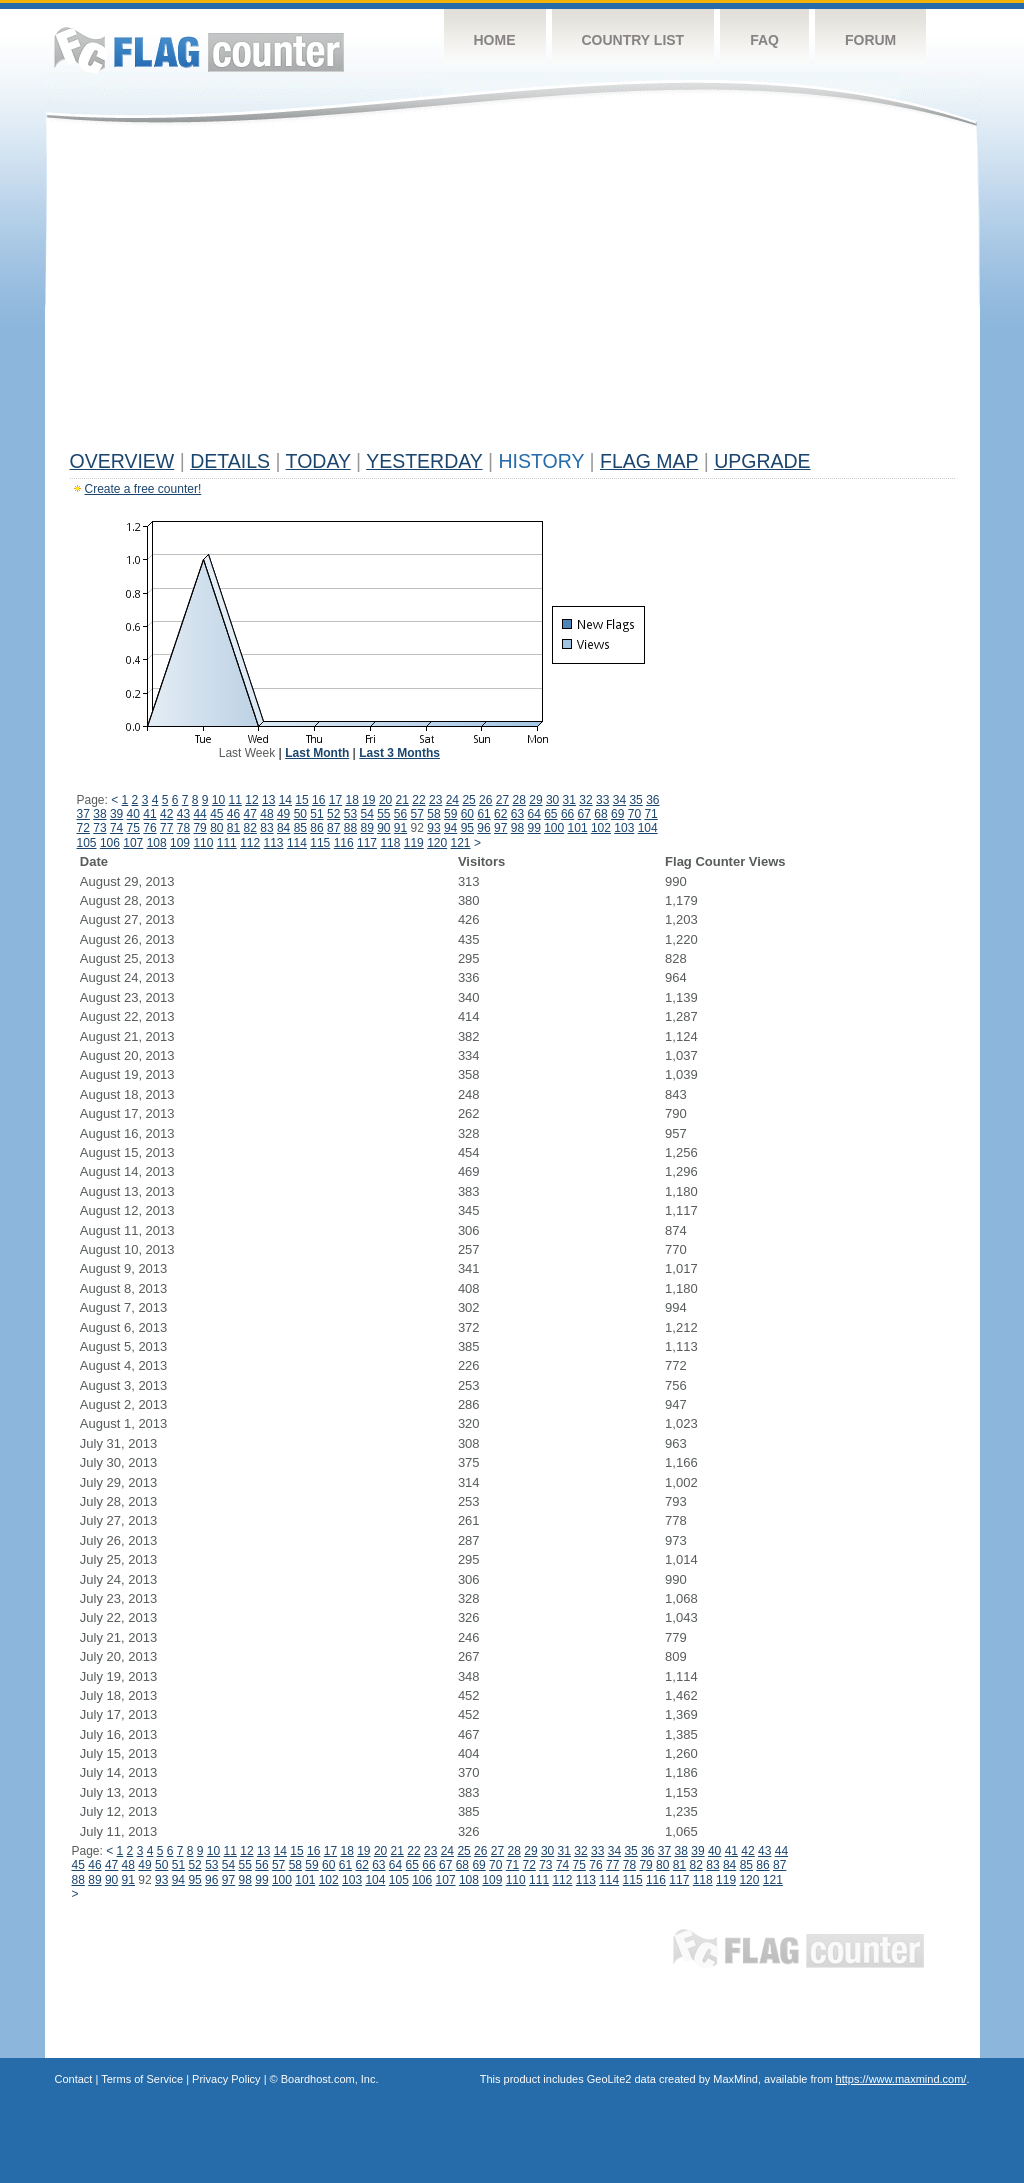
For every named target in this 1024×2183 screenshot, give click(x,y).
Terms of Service (142, 2079)
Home (495, 40)
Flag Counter (199, 49)
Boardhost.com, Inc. (330, 2079)
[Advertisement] (512, 292)
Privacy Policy (226, 2079)
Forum (870, 40)
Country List (633, 40)
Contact (74, 2079)
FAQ (764, 40)
